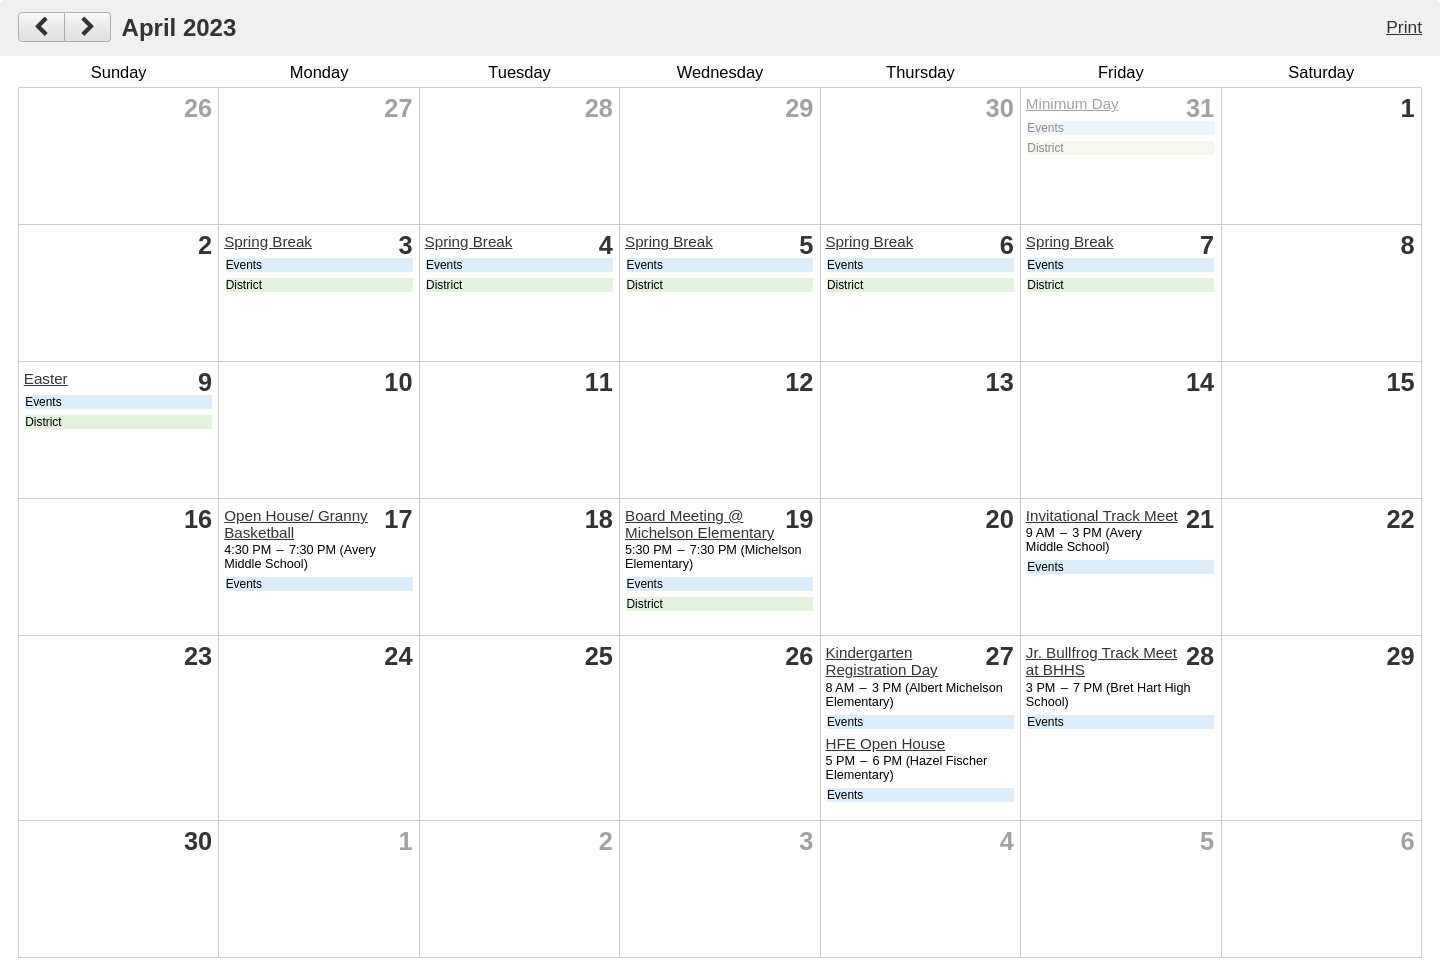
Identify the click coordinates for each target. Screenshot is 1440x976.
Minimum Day (1072, 103)
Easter (46, 378)
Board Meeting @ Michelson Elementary (699, 524)
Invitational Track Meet (1102, 515)
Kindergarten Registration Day (881, 661)
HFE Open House (885, 743)
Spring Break (268, 241)
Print (1404, 27)
